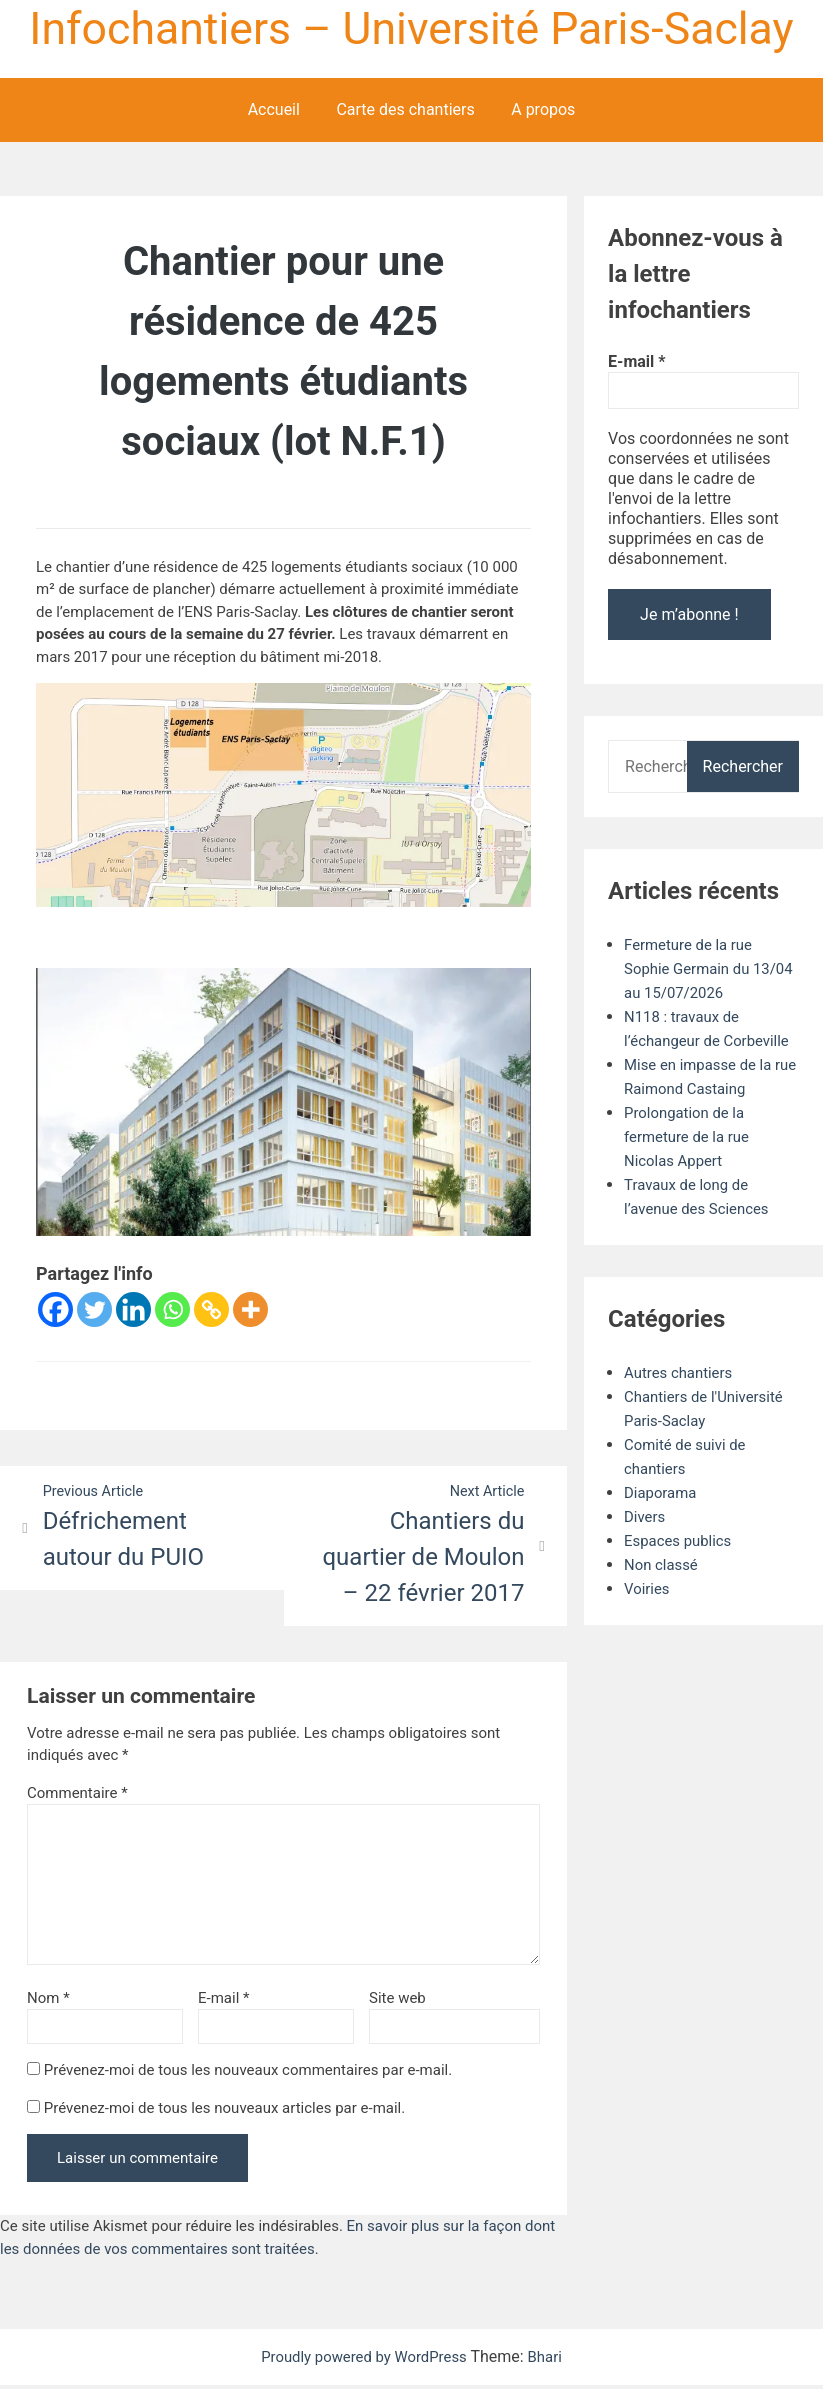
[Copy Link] (211, 1310)
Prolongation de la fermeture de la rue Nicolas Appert (691, 1161)
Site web (397, 2001)
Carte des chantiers (405, 110)
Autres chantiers (682, 1397)
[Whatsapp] (172, 1310)
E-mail (223, 2001)
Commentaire (77, 1796)
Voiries (648, 1613)
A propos (543, 110)
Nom (48, 2001)
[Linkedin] (133, 1310)
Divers (646, 1541)
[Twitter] (94, 1310)
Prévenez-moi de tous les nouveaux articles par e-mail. (225, 2111)
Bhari (552, 2360)
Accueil (274, 110)
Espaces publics (681, 1565)
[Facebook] (55, 1310)
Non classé (663, 1589)
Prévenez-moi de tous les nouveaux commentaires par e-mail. (248, 2074)
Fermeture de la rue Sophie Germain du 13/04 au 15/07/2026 (700, 969)
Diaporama (663, 1517)
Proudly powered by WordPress (364, 2360)
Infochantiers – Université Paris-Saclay (411, 28)
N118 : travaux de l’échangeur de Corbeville (686, 1041)
